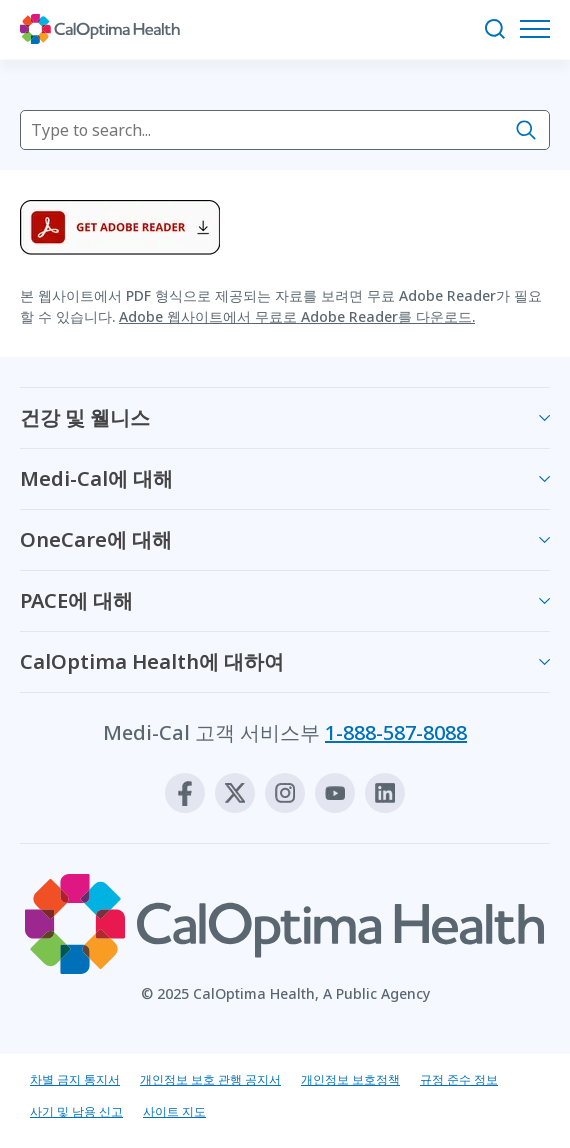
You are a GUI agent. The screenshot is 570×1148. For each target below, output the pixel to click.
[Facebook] (185, 793)
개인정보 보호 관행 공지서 (210, 1079)
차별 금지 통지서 (75, 1079)
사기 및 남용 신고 (76, 1111)
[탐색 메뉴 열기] (540, 29)
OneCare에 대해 (96, 539)
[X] (235, 793)
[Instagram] (285, 793)
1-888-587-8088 (396, 732)
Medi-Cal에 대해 (96, 478)
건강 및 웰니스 (85, 417)
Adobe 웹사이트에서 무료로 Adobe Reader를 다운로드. (297, 316)
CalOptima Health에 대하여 (152, 661)
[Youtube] (335, 793)
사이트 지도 (174, 1111)
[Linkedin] (385, 793)
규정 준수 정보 (459, 1079)
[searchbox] (285, 130)
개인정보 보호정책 (350, 1079)
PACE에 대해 (76, 600)
